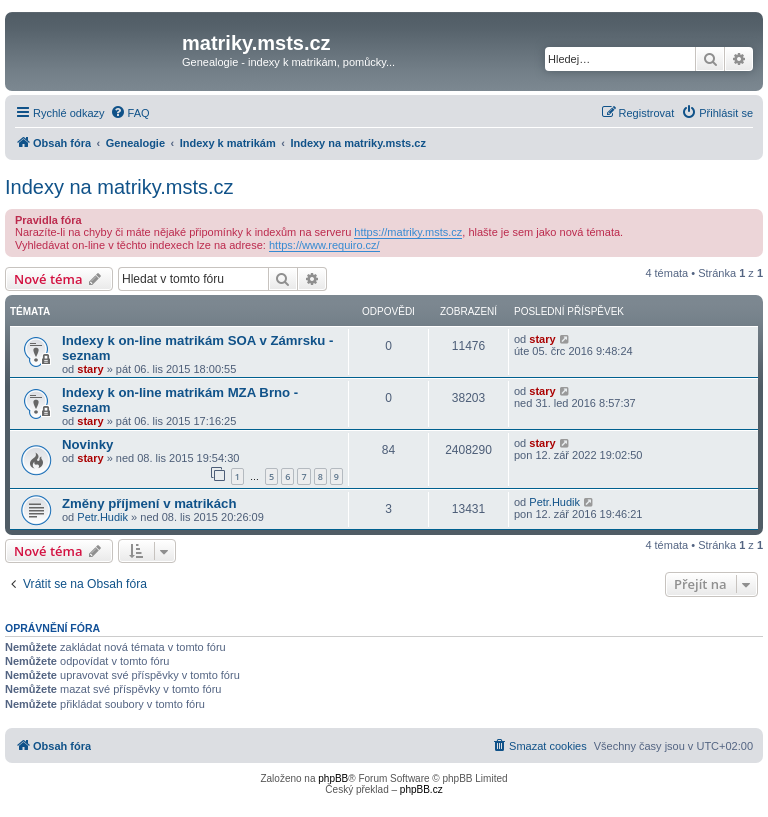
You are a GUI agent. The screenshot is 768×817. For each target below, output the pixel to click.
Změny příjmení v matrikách (149, 503)
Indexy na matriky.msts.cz (119, 187)
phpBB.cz (421, 789)
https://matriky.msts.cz (408, 232)
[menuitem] (130, 113)
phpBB (333, 778)
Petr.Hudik (102, 517)
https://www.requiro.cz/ (324, 245)
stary (90, 369)
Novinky (87, 444)
